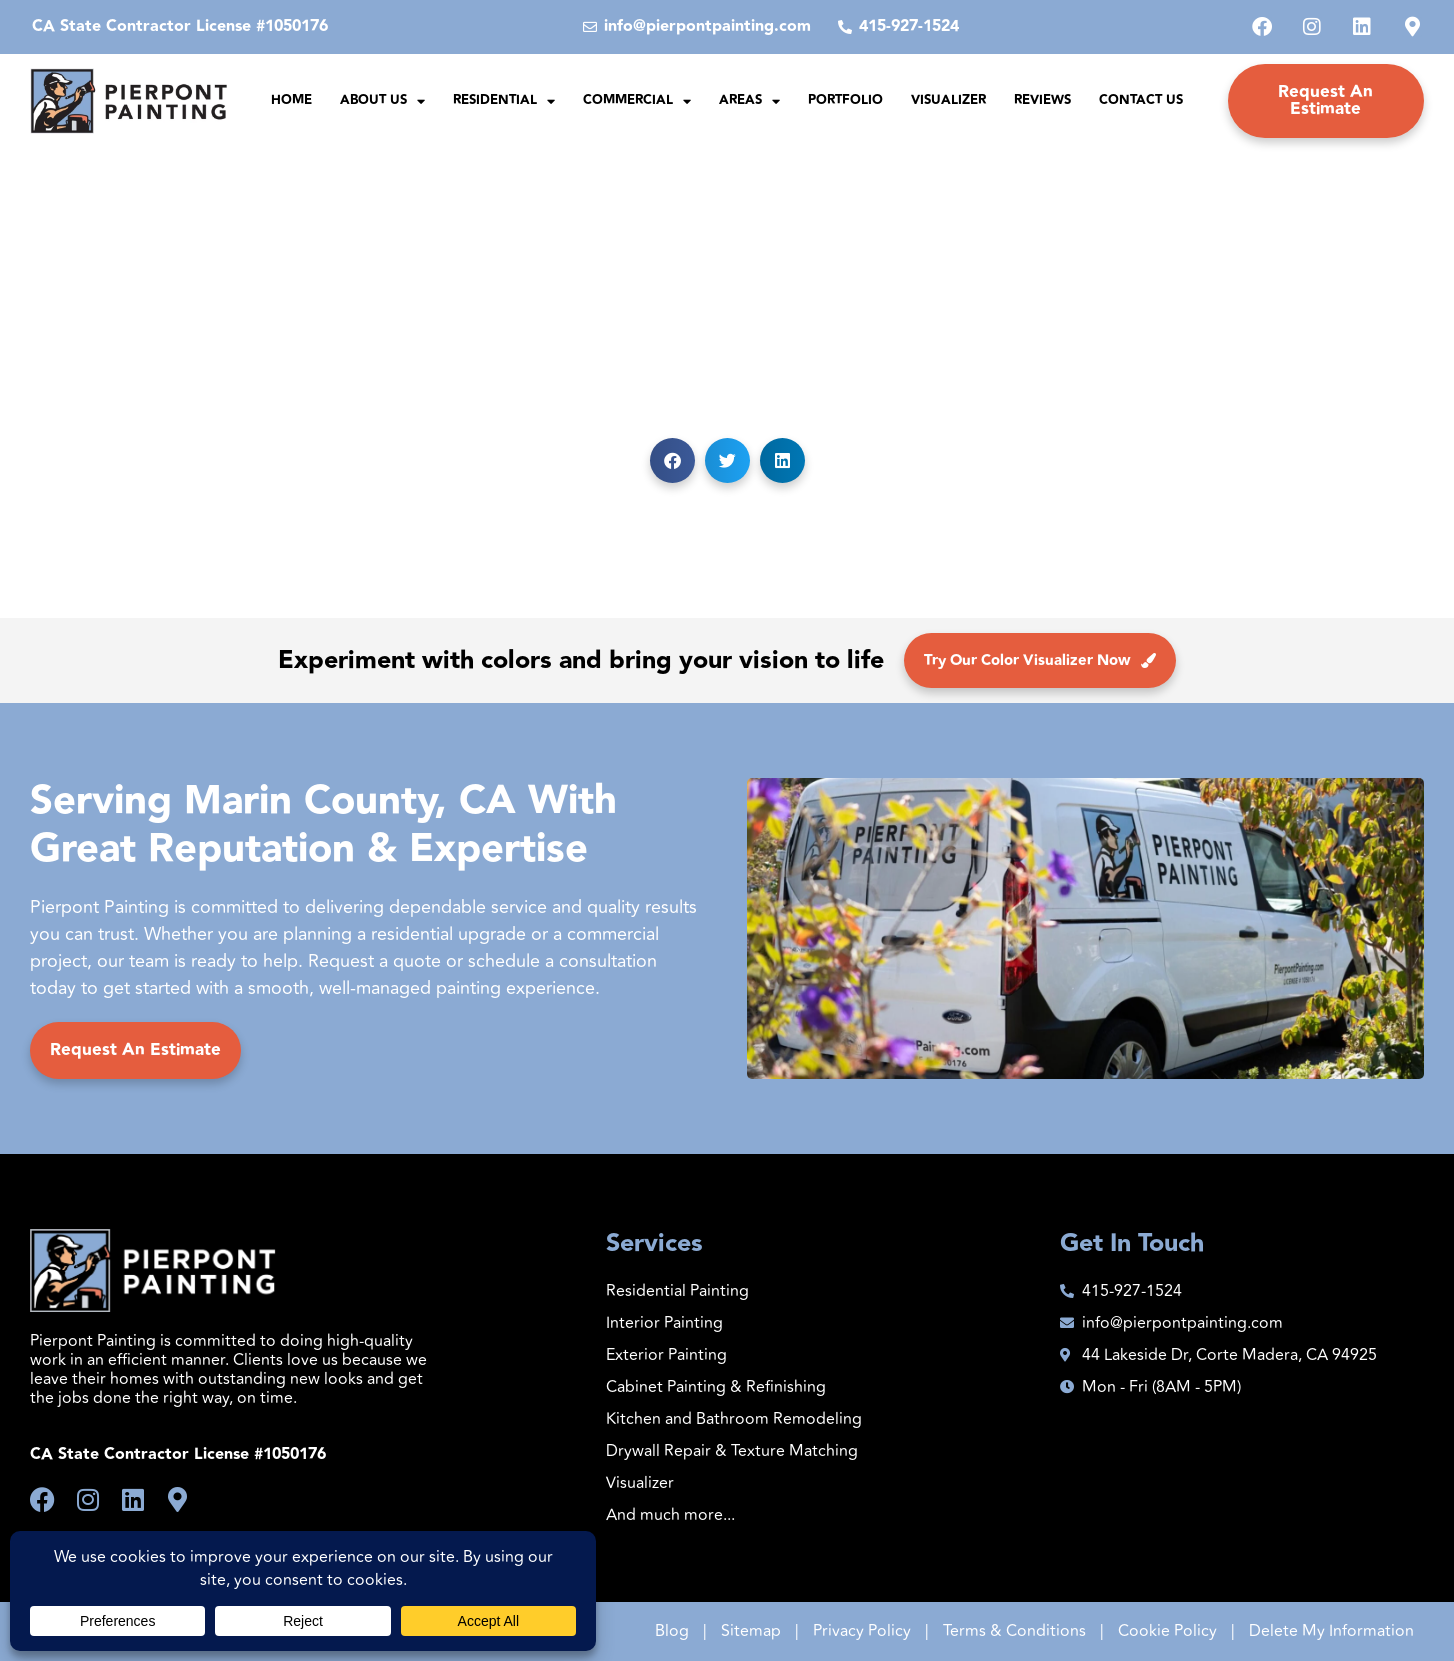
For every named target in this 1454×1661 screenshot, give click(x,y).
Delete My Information (1331, 1631)
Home (291, 100)
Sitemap (751, 1631)
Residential (504, 101)
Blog (672, 1631)
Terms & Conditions (1014, 1631)
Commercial (637, 101)
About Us (382, 101)
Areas (749, 101)
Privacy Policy (862, 1631)
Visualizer (948, 100)
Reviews (1042, 100)
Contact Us (1141, 100)
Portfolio (845, 100)
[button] (672, 460)
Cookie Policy (1167, 1631)
